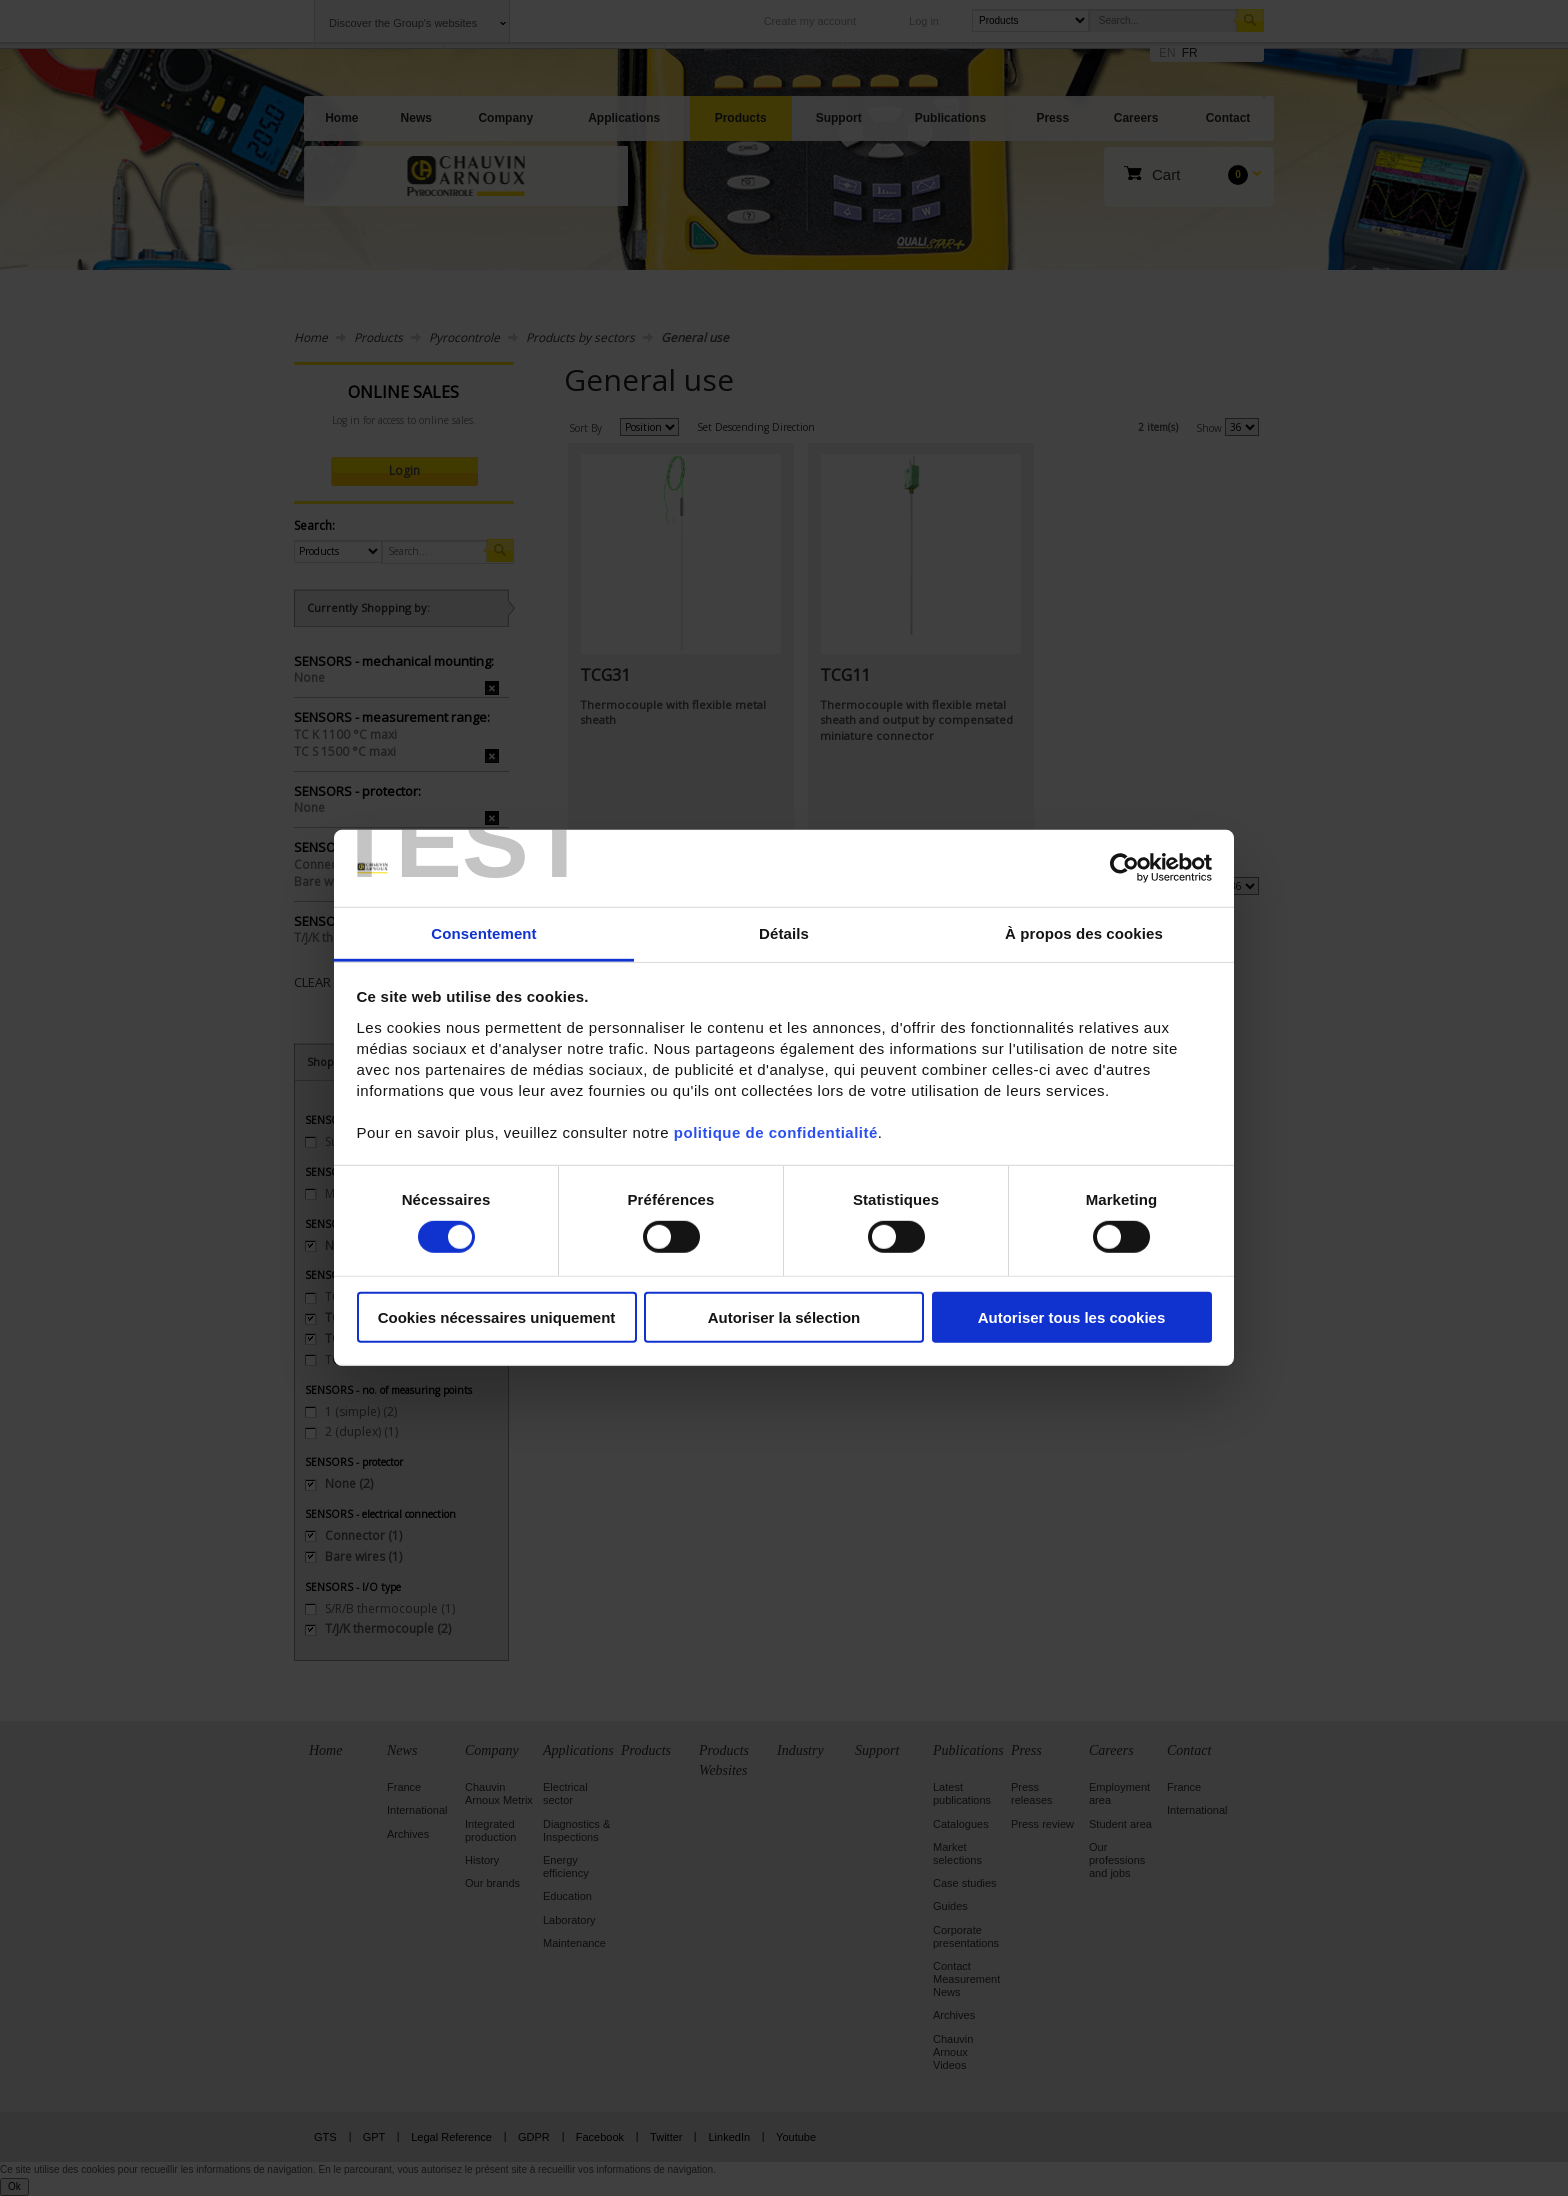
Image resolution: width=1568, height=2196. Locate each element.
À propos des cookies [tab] (1084, 933)
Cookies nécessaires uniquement (497, 1316)
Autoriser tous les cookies (1072, 1316)
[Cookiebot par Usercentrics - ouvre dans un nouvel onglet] (1124, 868)
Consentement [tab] (483, 933)
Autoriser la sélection (784, 1316)
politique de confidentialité (776, 1132)
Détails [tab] (784, 933)
